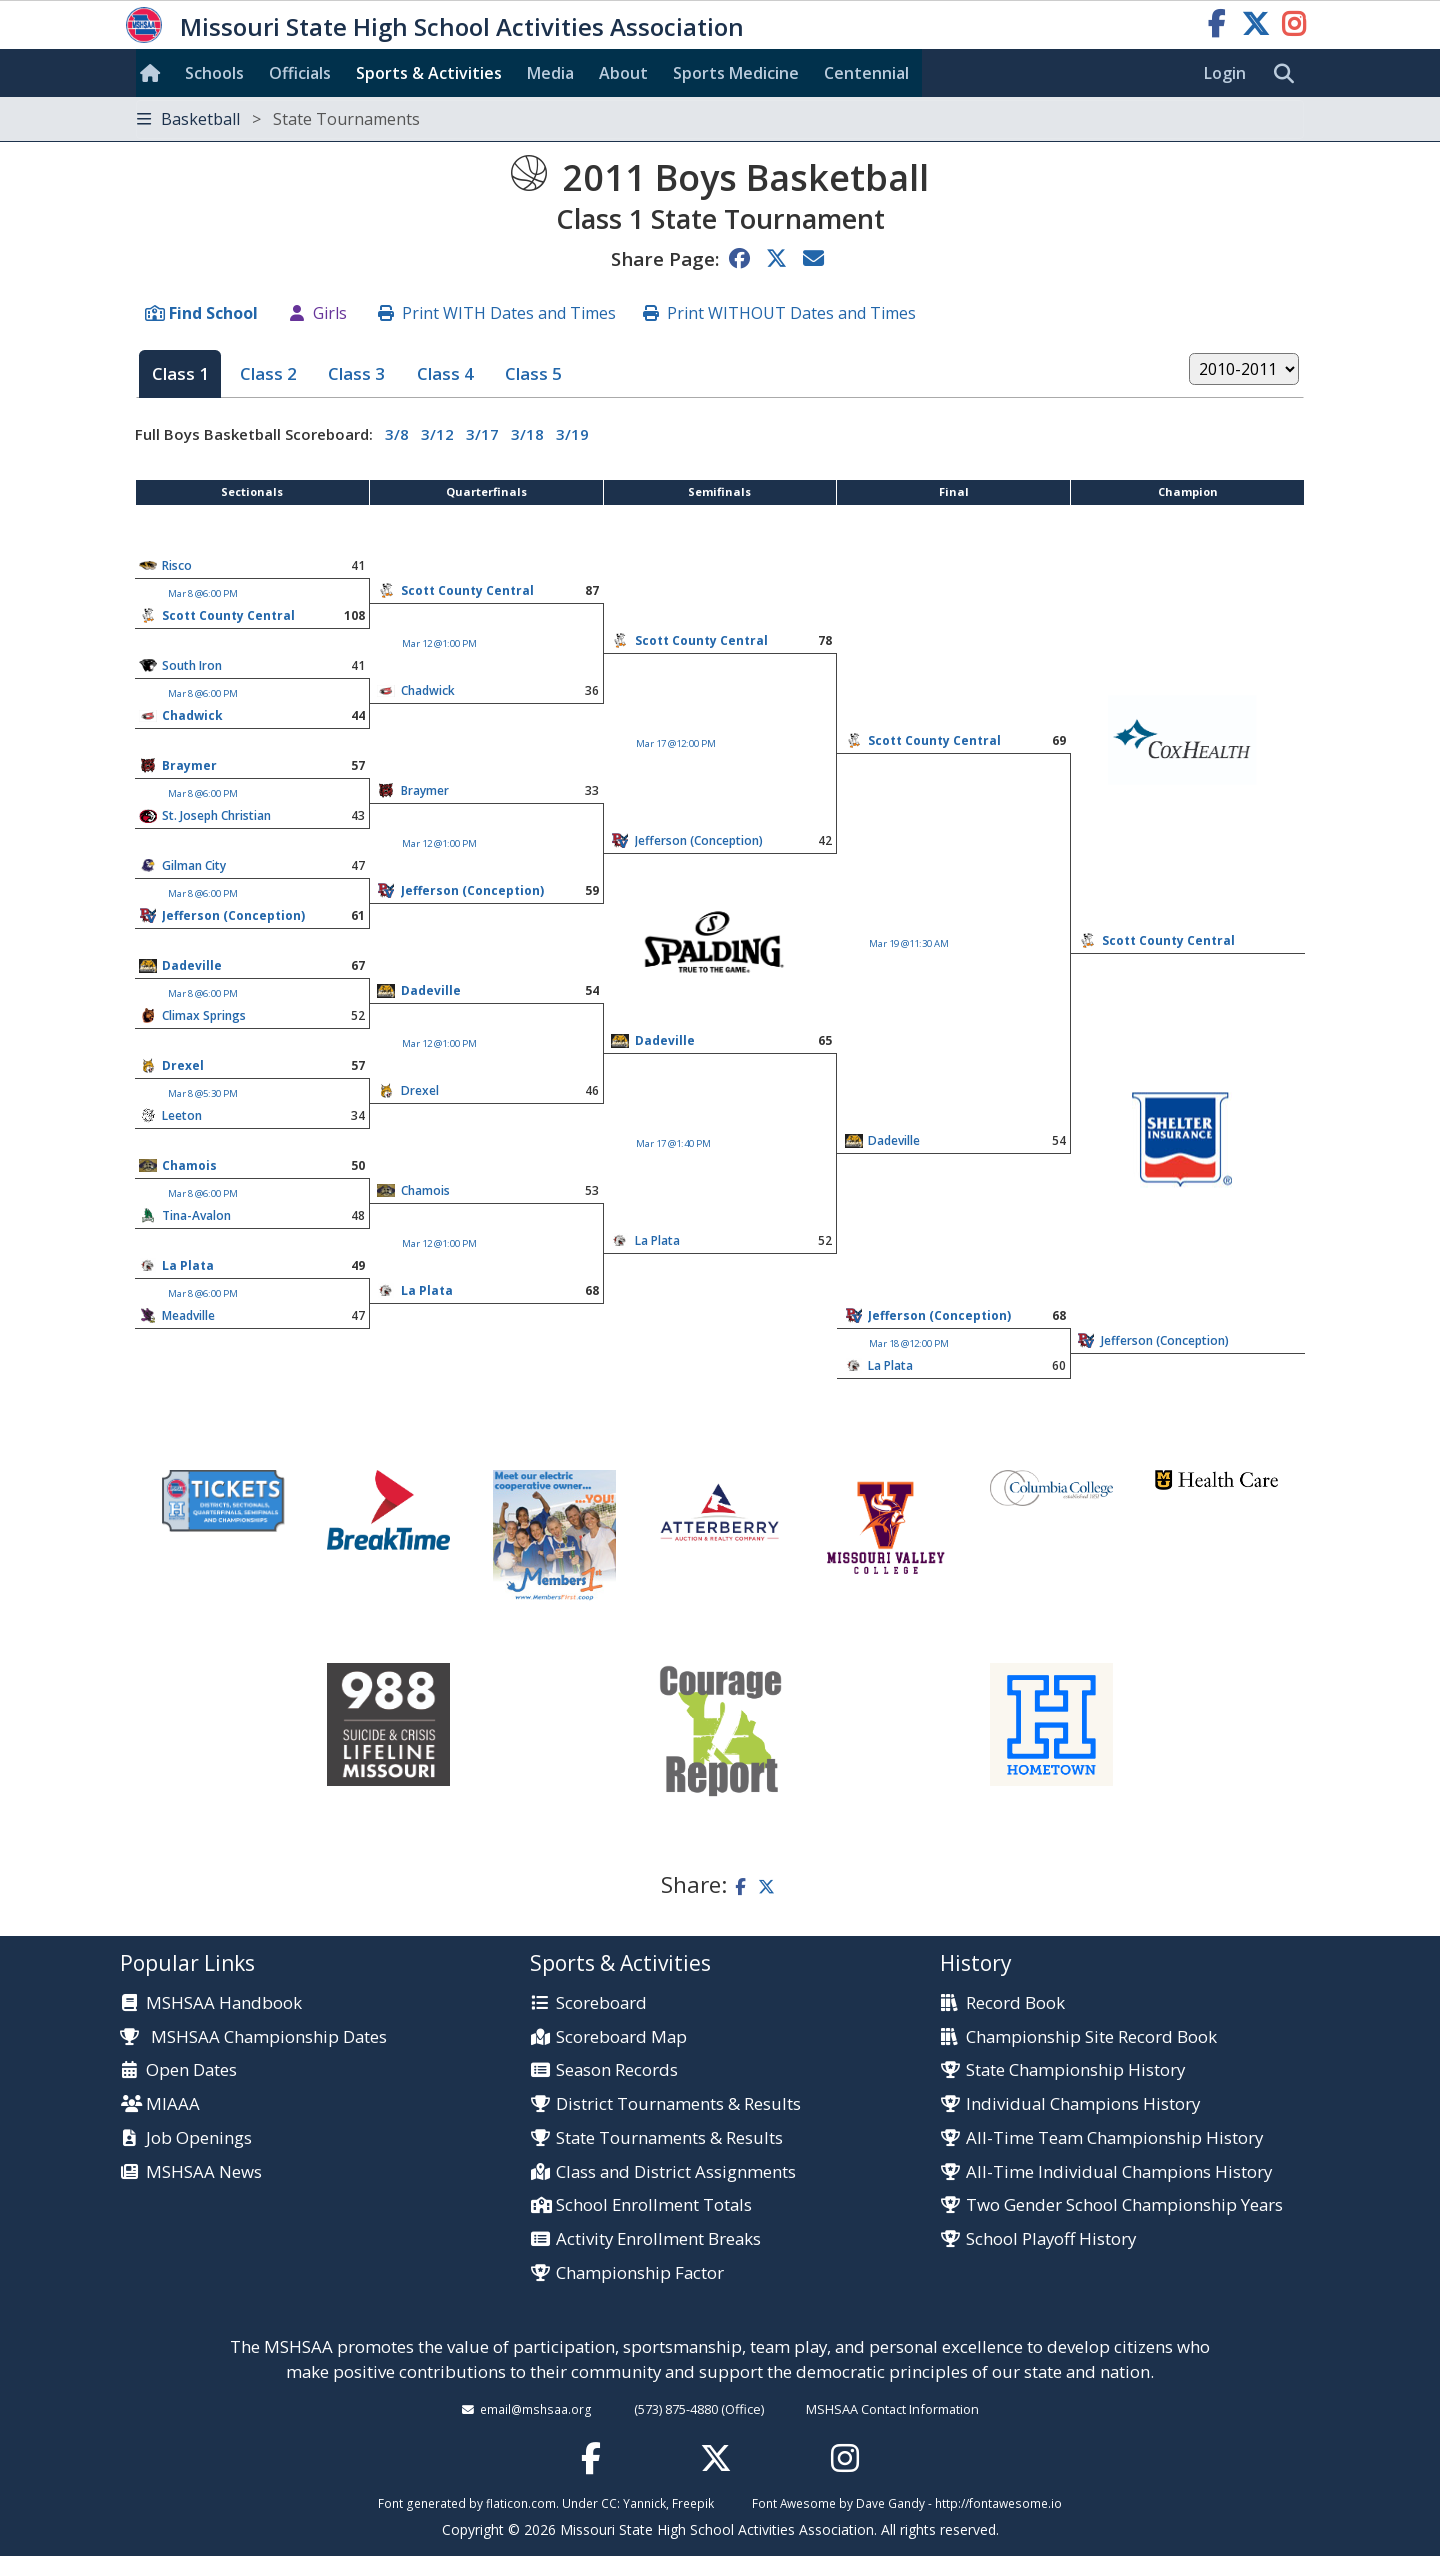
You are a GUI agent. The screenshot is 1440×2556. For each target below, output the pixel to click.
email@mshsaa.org (536, 2409)
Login (1225, 73)
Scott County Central (467, 590)
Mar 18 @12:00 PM (909, 1343)
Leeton (182, 1115)
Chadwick (428, 690)
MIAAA (173, 2104)
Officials (300, 73)
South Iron (192, 665)
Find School (213, 313)
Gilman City (194, 865)
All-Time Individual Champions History (1119, 2172)
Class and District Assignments (676, 2172)
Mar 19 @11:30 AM (909, 943)
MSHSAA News (204, 2172)
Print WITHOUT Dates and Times (791, 313)
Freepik (693, 2503)
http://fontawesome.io (998, 2503)
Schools (214, 73)
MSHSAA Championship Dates (253, 2036)
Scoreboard (601, 2003)
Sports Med (736, 73)
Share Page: (665, 258)
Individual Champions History (1083, 2104)
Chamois (189, 1165)
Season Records (617, 2070)
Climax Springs (204, 1015)
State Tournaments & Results (669, 2138)
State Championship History (1075, 2070)
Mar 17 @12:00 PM (676, 743)
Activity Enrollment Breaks (658, 2239)
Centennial (866, 73)
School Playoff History (1051, 2239)
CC (609, 2503)
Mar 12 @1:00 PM (439, 643)
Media (550, 73)
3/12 (437, 434)
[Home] (154, 73)
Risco (177, 565)
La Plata (657, 1240)
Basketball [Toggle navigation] (278, 119)
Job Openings (199, 2138)
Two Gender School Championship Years (1124, 2205)
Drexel (183, 1065)
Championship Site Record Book (1091, 2037)
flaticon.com (521, 2503)
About (623, 73)
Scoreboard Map (621, 2037)
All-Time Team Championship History (1114, 2138)
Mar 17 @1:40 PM (673, 1143)
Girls (330, 313)
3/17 (482, 434)
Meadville (188, 1315)
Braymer (189, 765)
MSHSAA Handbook (224, 2003)
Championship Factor (640, 2273)
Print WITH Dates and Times (509, 313)
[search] (1289, 74)
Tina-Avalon (196, 1215)
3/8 (397, 434)
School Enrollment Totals (654, 2205)
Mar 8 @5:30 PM (203, 1093)
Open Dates (191, 2070)
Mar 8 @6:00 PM (203, 593)
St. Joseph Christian (216, 815)
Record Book (1015, 2003)
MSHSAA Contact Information (892, 2409)
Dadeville (192, 965)
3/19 (572, 434)
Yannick (644, 2503)
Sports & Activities (429, 73)
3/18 (527, 434)
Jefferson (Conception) (472, 890)
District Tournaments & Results (678, 2104)
